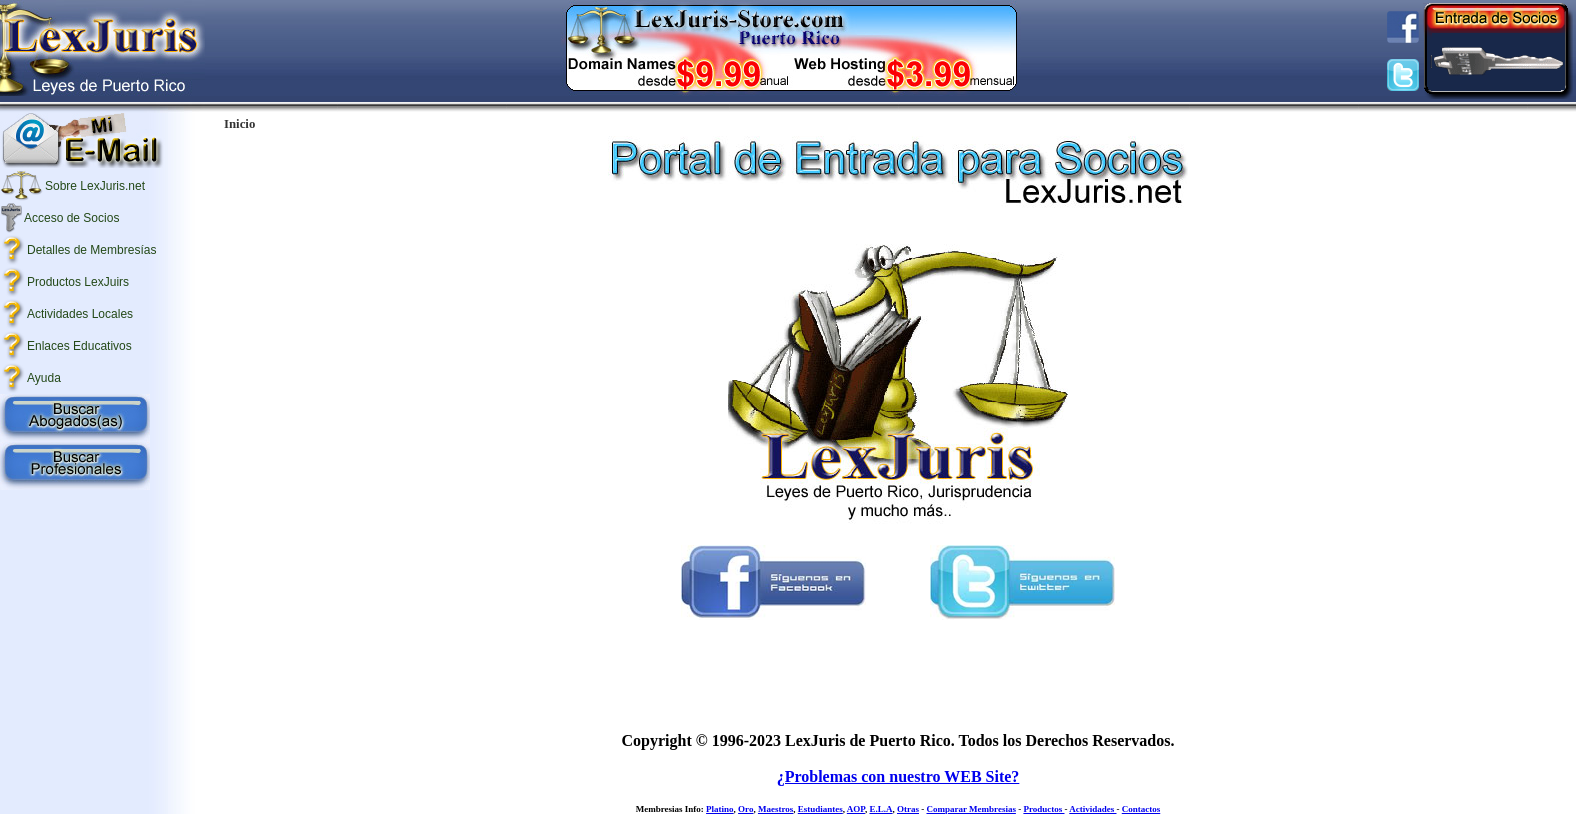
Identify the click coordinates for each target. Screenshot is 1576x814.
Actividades (1092, 809)
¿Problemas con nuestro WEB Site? (898, 776)
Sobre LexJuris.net (95, 186)
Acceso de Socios (71, 218)
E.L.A (880, 809)
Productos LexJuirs (78, 282)
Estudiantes (820, 809)
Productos (1043, 809)
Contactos (1141, 809)
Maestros (775, 809)
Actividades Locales (80, 314)
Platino (720, 809)
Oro (745, 809)
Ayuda (44, 378)
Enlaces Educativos (79, 346)
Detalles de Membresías (91, 250)
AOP (856, 809)
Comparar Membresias (970, 809)
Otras (908, 809)
